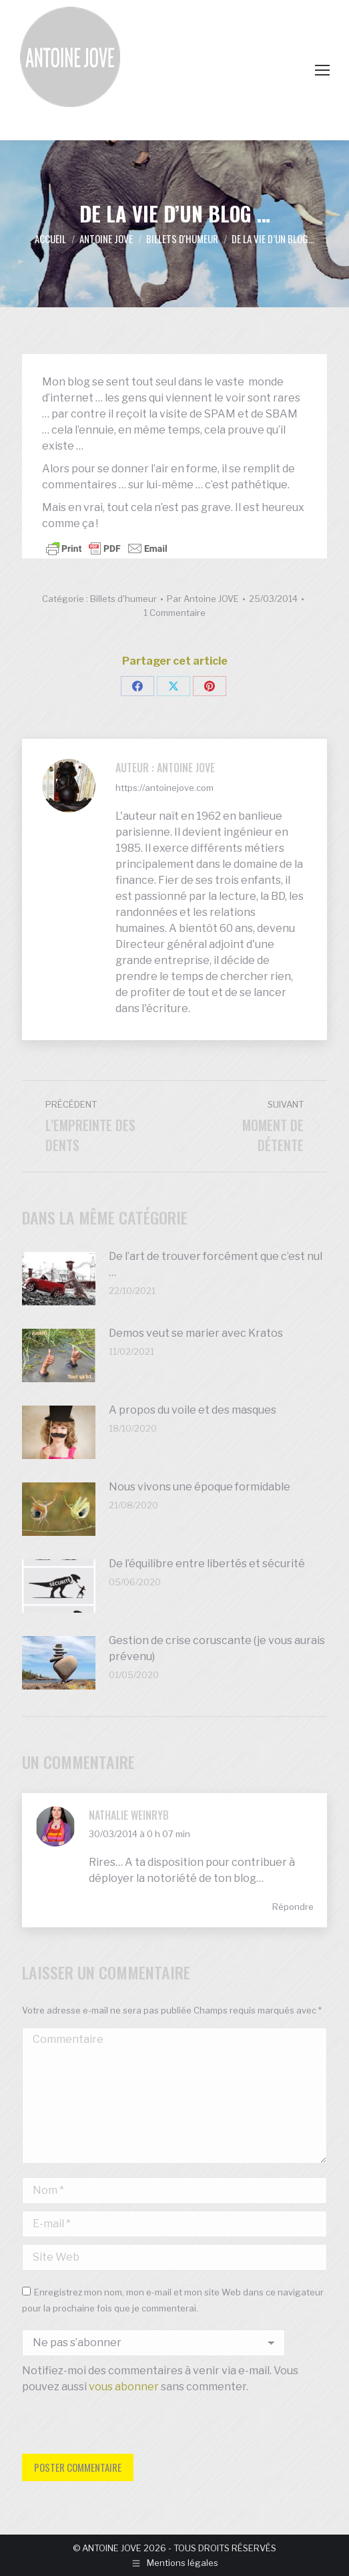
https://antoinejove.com (164, 787)
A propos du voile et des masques (192, 1410)
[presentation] (123, 2428)
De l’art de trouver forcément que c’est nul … (215, 1264)
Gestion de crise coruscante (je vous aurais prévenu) (217, 1648)
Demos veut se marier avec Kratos (196, 1333)
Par (203, 598)
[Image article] (58, 1278)
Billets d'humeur (123, 598)
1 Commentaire (174, 612)
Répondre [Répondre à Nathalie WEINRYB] (293, 1906)
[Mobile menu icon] (322, 70)
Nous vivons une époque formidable (199, 1486)
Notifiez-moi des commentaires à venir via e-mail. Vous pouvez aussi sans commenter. (160, 2364)
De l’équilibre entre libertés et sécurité (207, 1563)
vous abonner (124, 2386)
